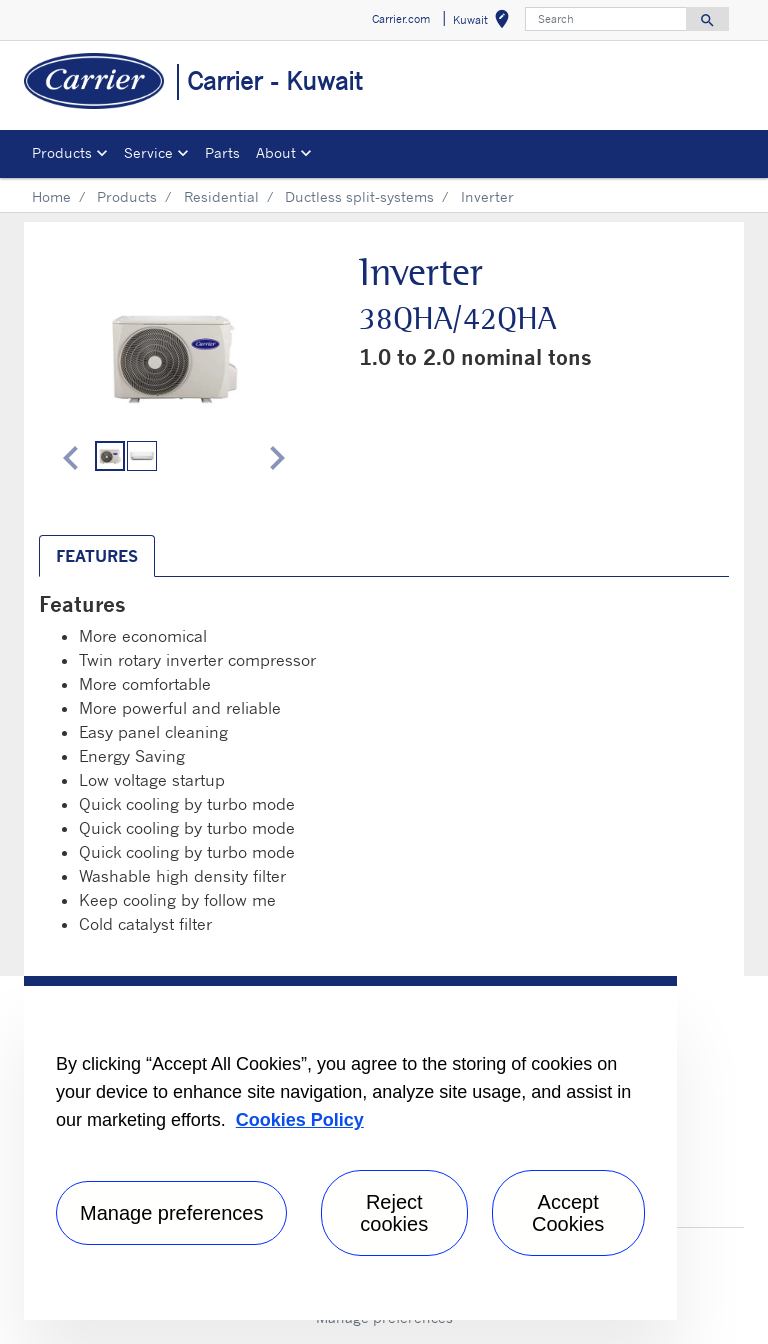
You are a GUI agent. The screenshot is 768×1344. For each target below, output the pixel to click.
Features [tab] (97, 556)
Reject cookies (394, 1213)
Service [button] (148, 152)
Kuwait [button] (485, 22)
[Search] (606, 19)
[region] (350, 1148)
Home (51, 196)
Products (127, 196)
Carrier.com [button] (401, 19)
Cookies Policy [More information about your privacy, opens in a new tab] (300, 1120)
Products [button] (62, 152)
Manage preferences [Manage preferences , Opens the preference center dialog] (171, 1213)
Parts (222, 152)
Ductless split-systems (359, 196)
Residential (221, 196)
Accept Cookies (568, 1213)
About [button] (276, 152)
